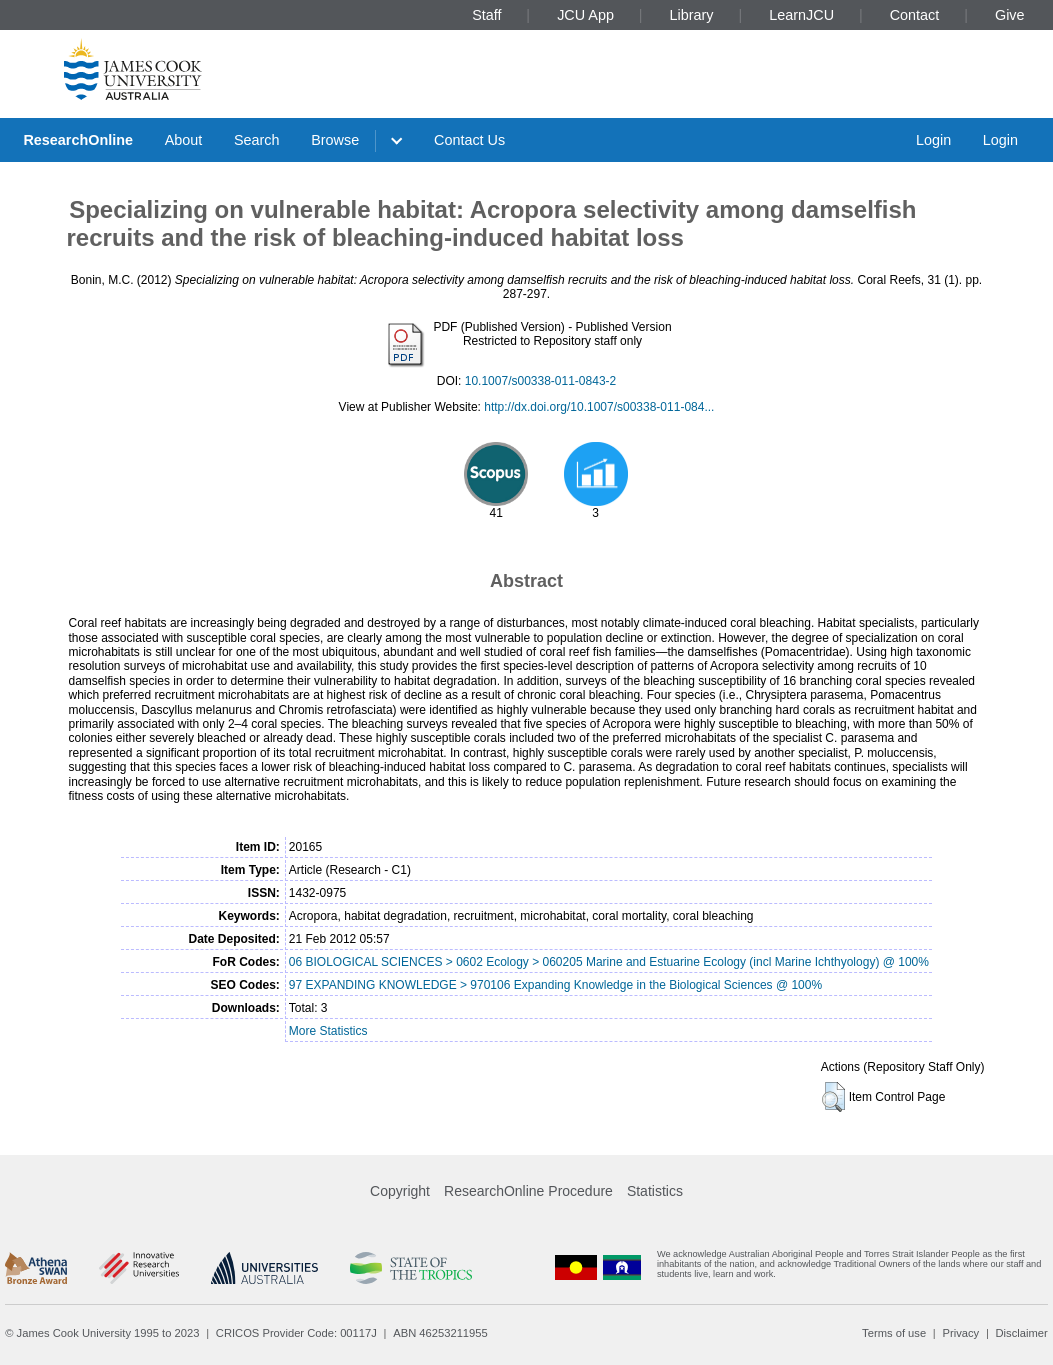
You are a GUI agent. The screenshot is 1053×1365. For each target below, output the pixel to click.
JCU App (585, 15)
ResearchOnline (78, 140)
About (184, 140)
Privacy (960, 1333)
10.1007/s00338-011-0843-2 (540, 381)
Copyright (400, 1191)
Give (1010, 15)
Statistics (655, 1191)
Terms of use (894, 1333)
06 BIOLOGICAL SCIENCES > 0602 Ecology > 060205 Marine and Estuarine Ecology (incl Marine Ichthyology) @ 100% (609, 962)
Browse (335, 140)
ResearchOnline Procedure (528, 1191)
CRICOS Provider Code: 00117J (296, 1333)
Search (257, 140)
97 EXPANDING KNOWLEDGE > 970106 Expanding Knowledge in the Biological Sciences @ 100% (555, 985)
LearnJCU (801, 15)
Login (933, 140)
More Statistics (328, 1031)
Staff (486, 15)
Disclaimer (1022, 1333)
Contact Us (469, 140)
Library (692, 15)
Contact (915, 15)
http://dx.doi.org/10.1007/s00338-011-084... (599, 407)
